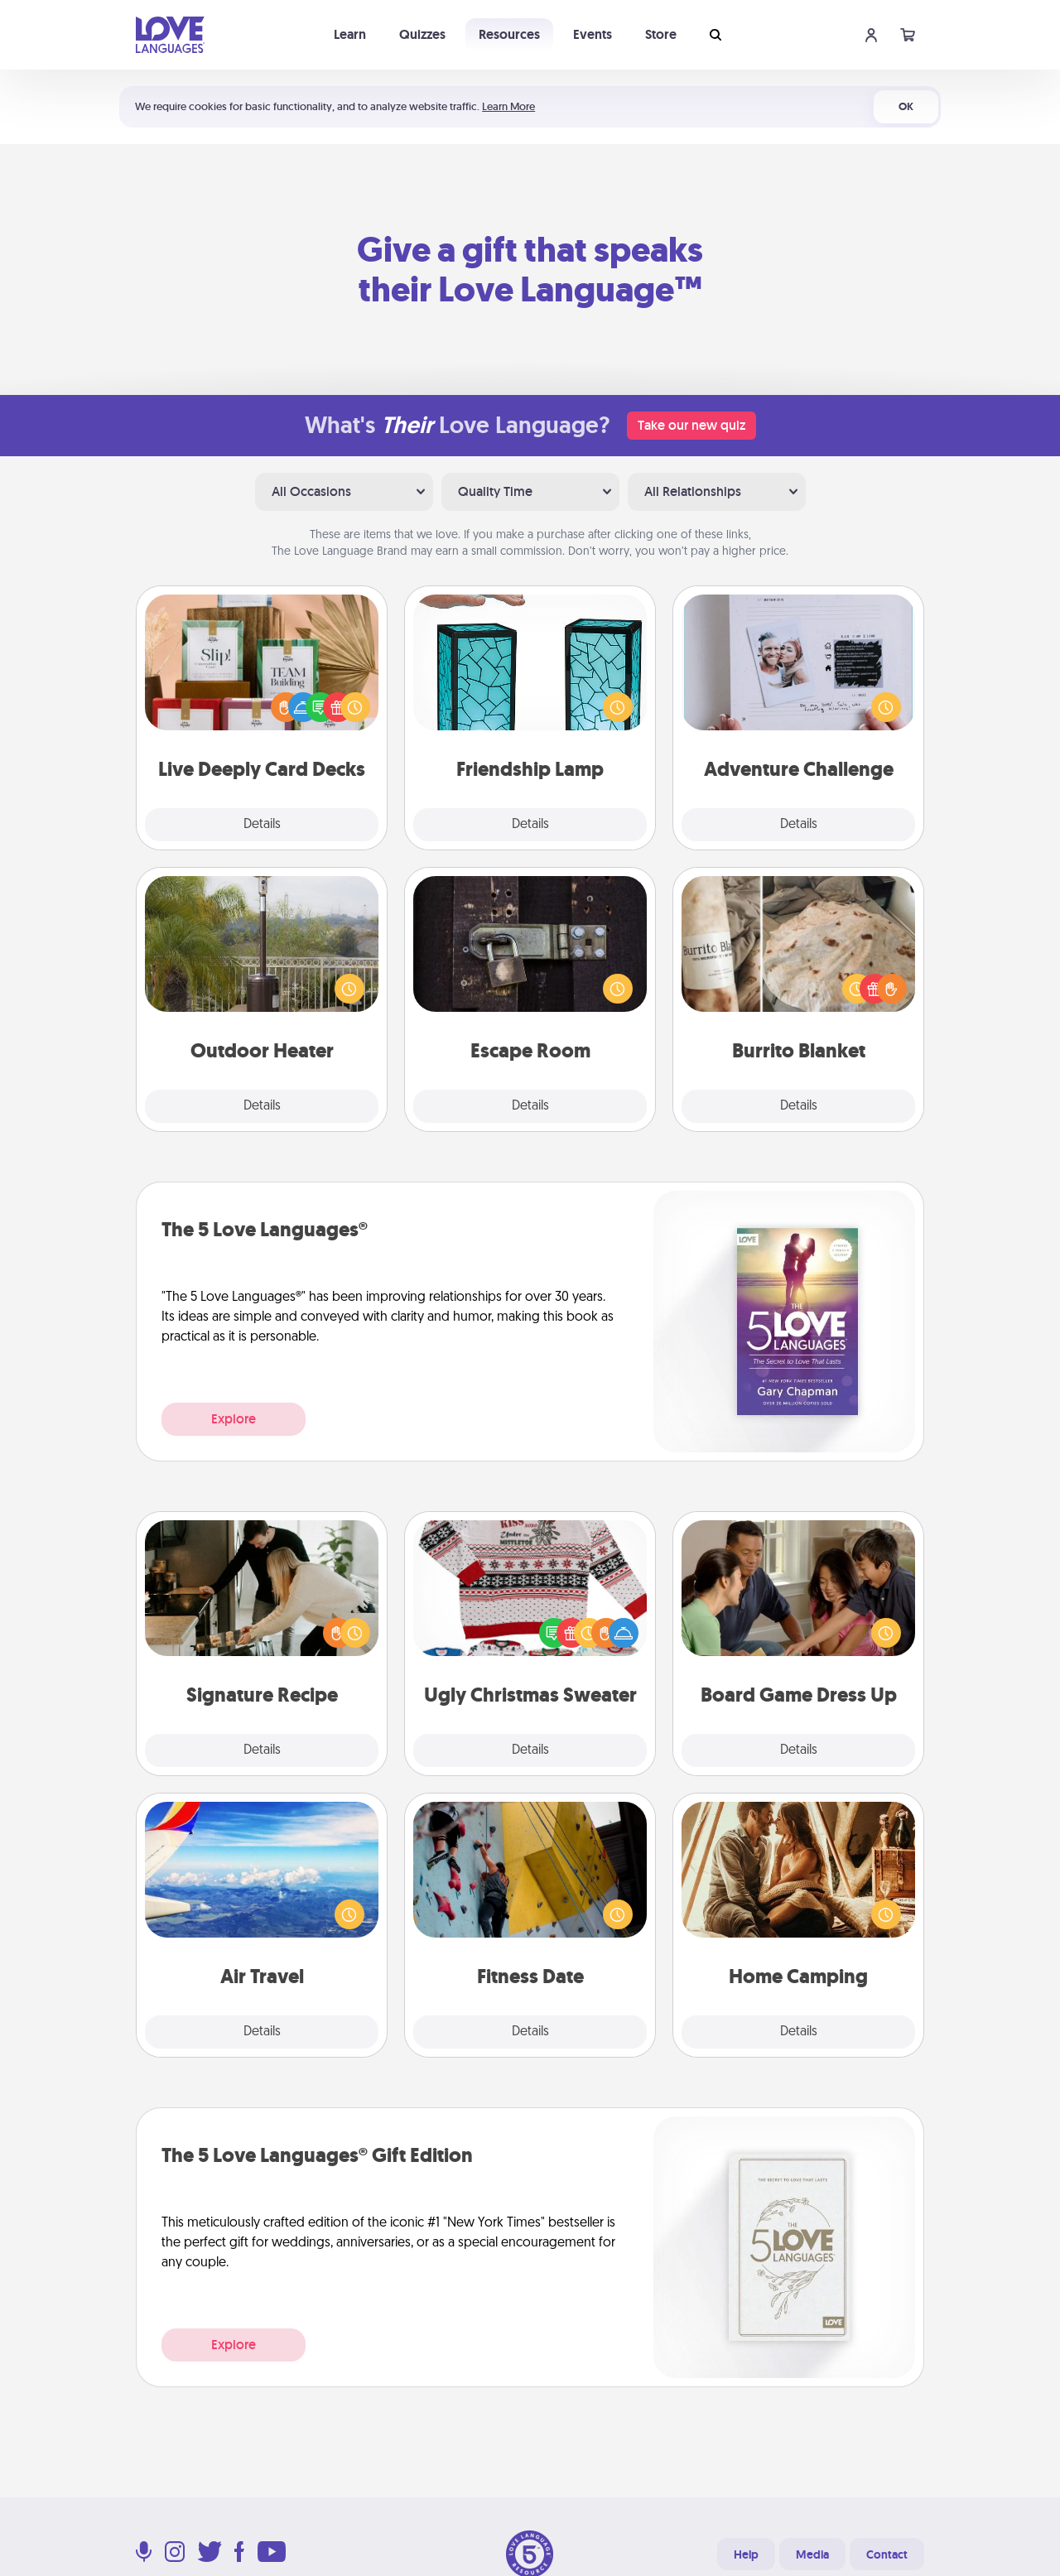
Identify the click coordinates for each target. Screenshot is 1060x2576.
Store (661, 34)
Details (262, 824)
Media (812, 2554)
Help (746, 2554)
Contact (887, 2554)
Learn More (508, 106)
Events (592, 34)
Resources (509, 34)
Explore (233, 1419)
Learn (350, 34)
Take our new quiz (691, 425)
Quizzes (422, 34)
